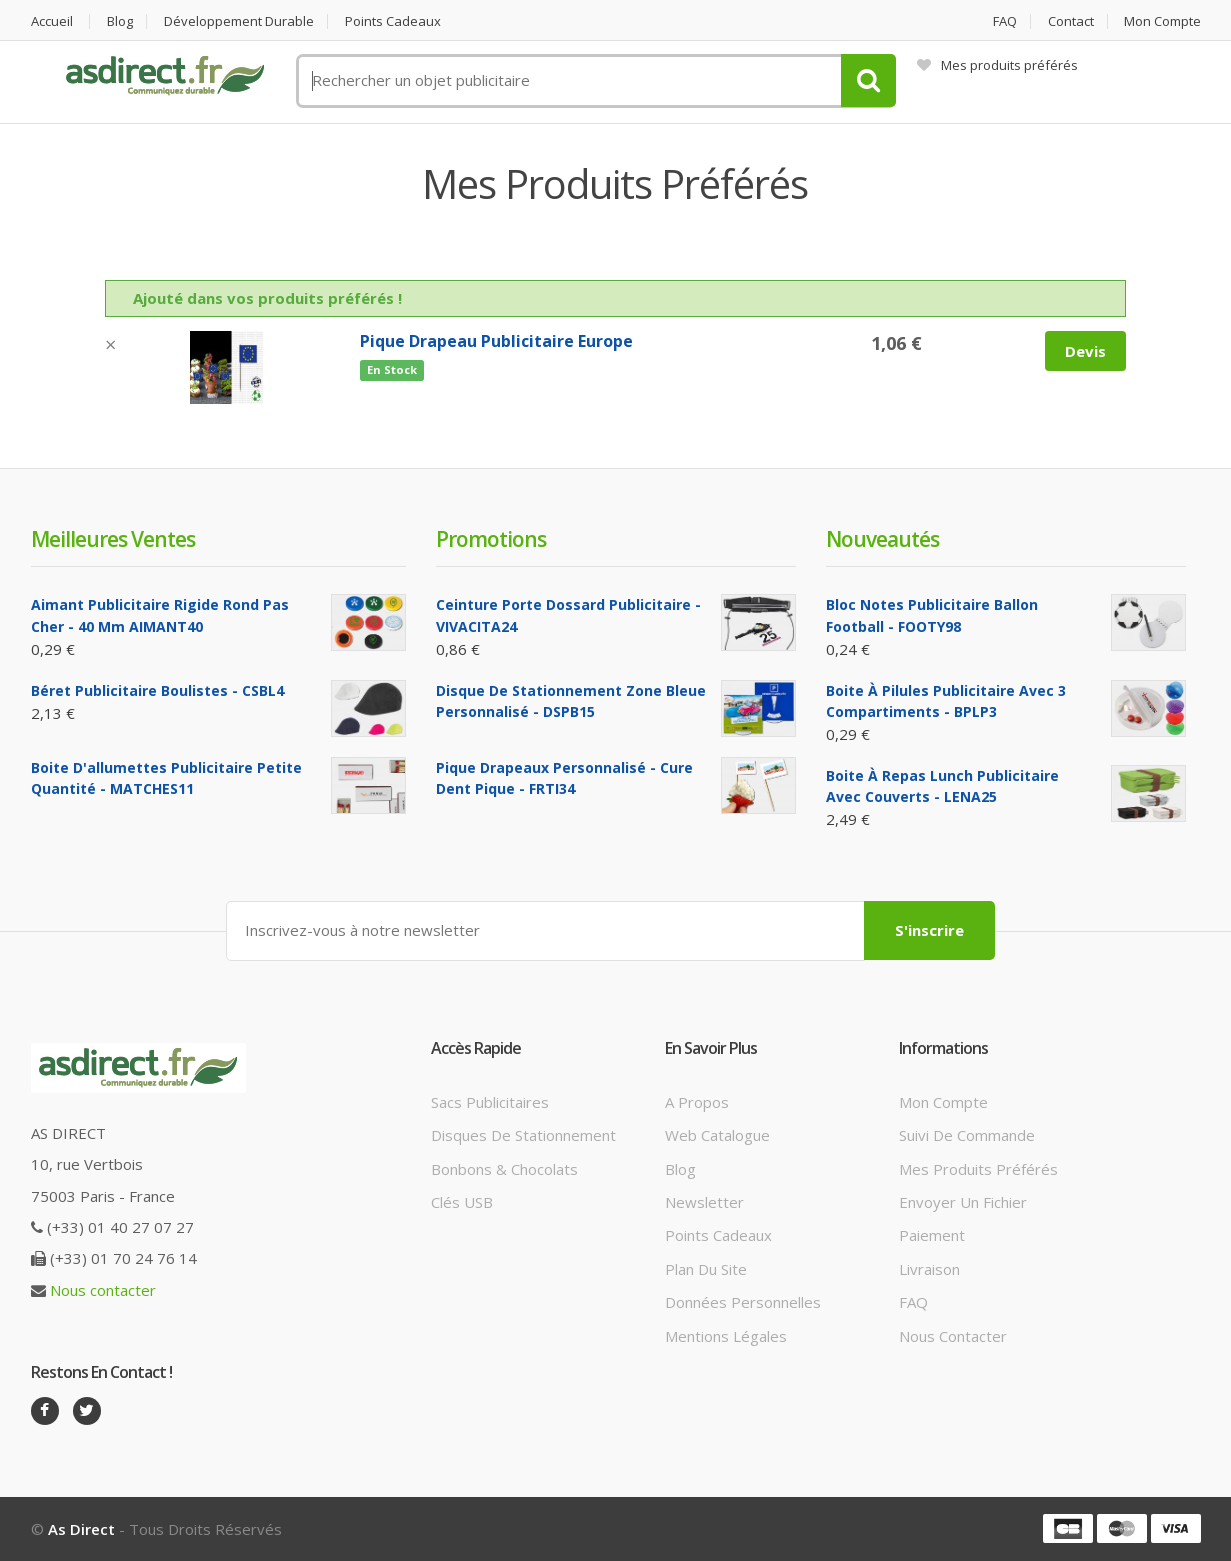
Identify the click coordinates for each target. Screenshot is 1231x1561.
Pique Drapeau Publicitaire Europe (496, 341)
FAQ (1005, 21)
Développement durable (239, 21)
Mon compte (1162, 21)
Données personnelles (743, 1302)
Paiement (932, 1235)
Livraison (929, 1269)
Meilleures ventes (113, 539)
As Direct (81, 1529)
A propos (697, 1102)
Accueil (52, 21)
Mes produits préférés (997, 65)
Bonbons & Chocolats (504, 1169)
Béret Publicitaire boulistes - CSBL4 (157, 690)
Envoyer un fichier (963, 1202)
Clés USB (462, 1202)
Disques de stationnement (523, 1135)
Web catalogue (717, 1135)
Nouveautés (882, 539)
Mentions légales (726, 1336)
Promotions (491, 539)
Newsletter (704, 1202)
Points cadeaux (393, 21)
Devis (1085, 351)
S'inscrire (929, 930)
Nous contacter (103, 1290)
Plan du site (706, 1269)
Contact (1071, 21)
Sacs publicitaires (490, 1102)
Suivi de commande (967, 1135)
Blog (120, 21)
